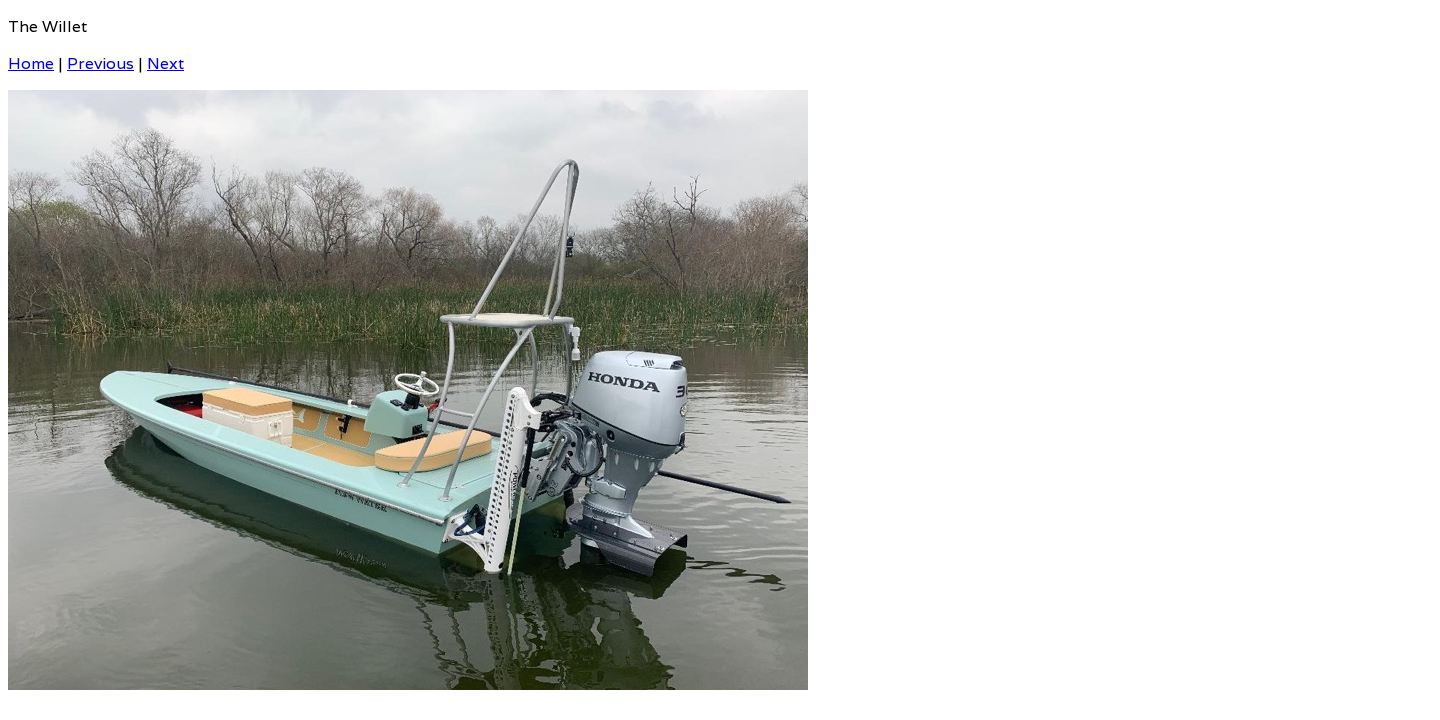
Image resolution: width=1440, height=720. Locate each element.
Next (165, 63)
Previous (100, 63)
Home (31, 63)
